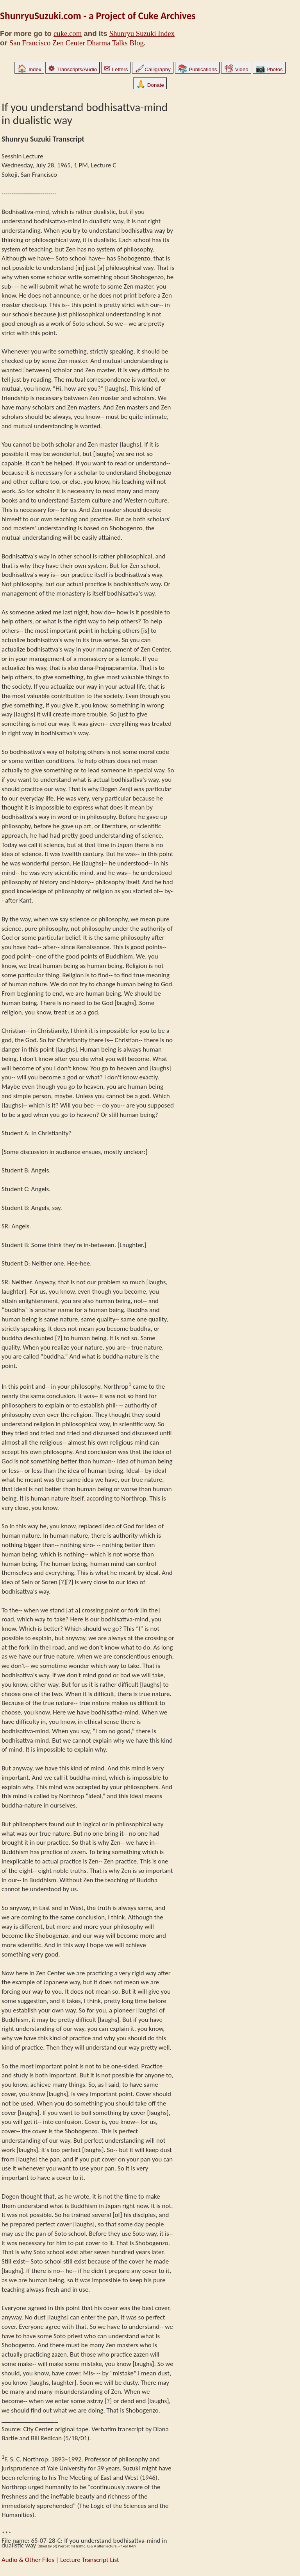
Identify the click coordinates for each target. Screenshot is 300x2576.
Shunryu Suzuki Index (142, 33)
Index (29, 69)
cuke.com (68, 33)
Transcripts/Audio (72, 69)
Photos (269, 69)
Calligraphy (153, 69)
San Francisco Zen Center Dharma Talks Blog (76, 43)
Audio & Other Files (28, 2560)
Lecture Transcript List (89, 2560)
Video (236, 69)
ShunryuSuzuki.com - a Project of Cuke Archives (98, 16)
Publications (197, 69)
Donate (150, 85)
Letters (116, 69)
